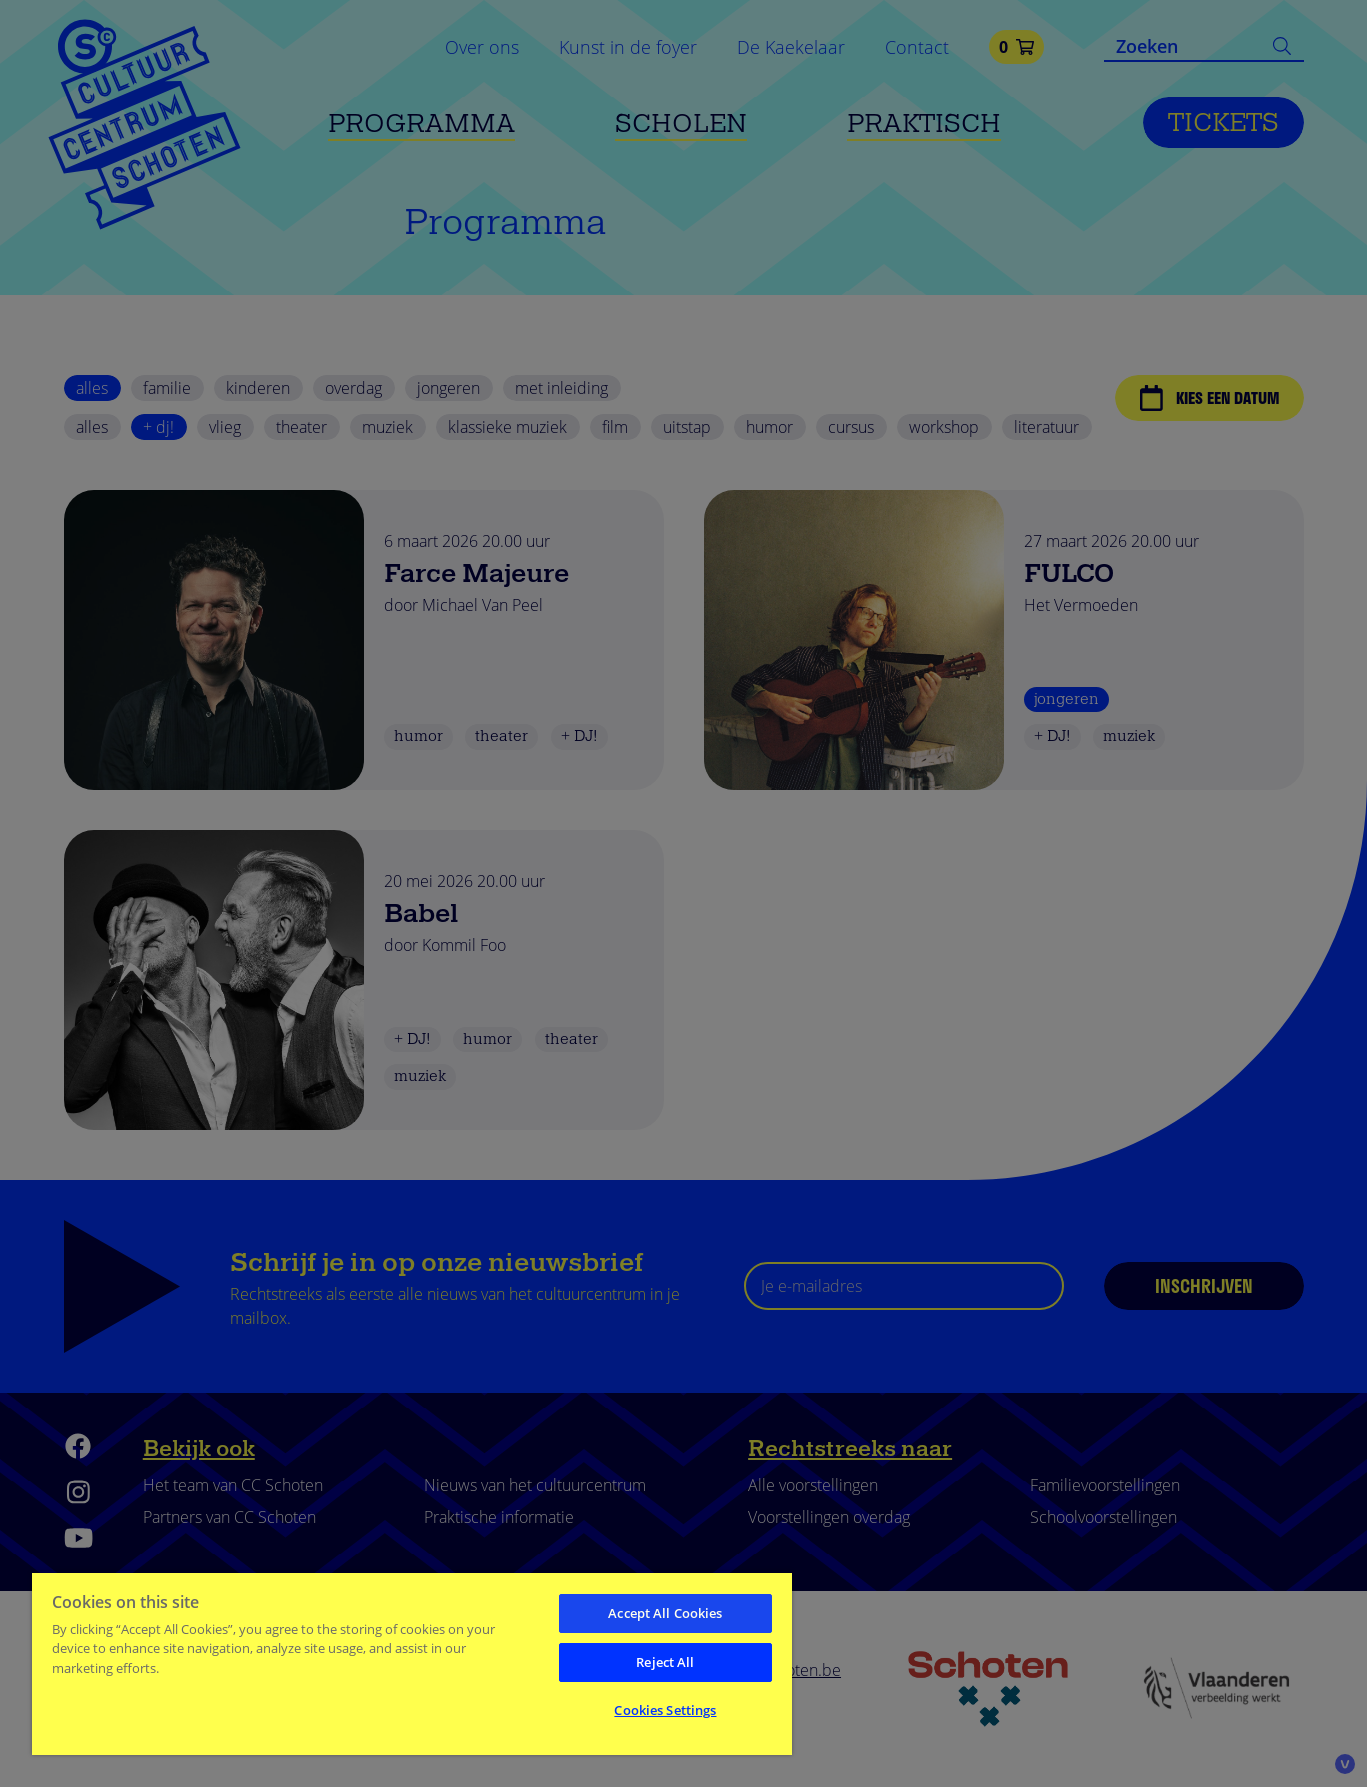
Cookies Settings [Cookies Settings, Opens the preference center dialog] (665, 1710)
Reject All (665, 1662)
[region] (412, 1663)
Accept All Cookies (665, 1613)
